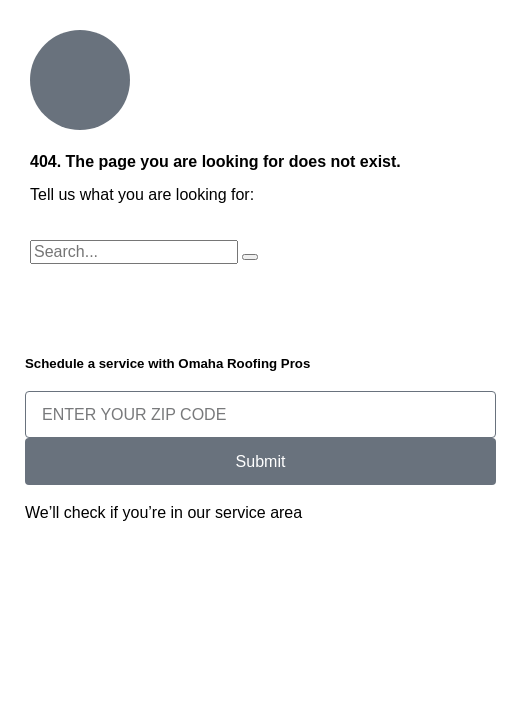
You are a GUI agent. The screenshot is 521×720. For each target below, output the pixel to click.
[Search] (250, 257)
